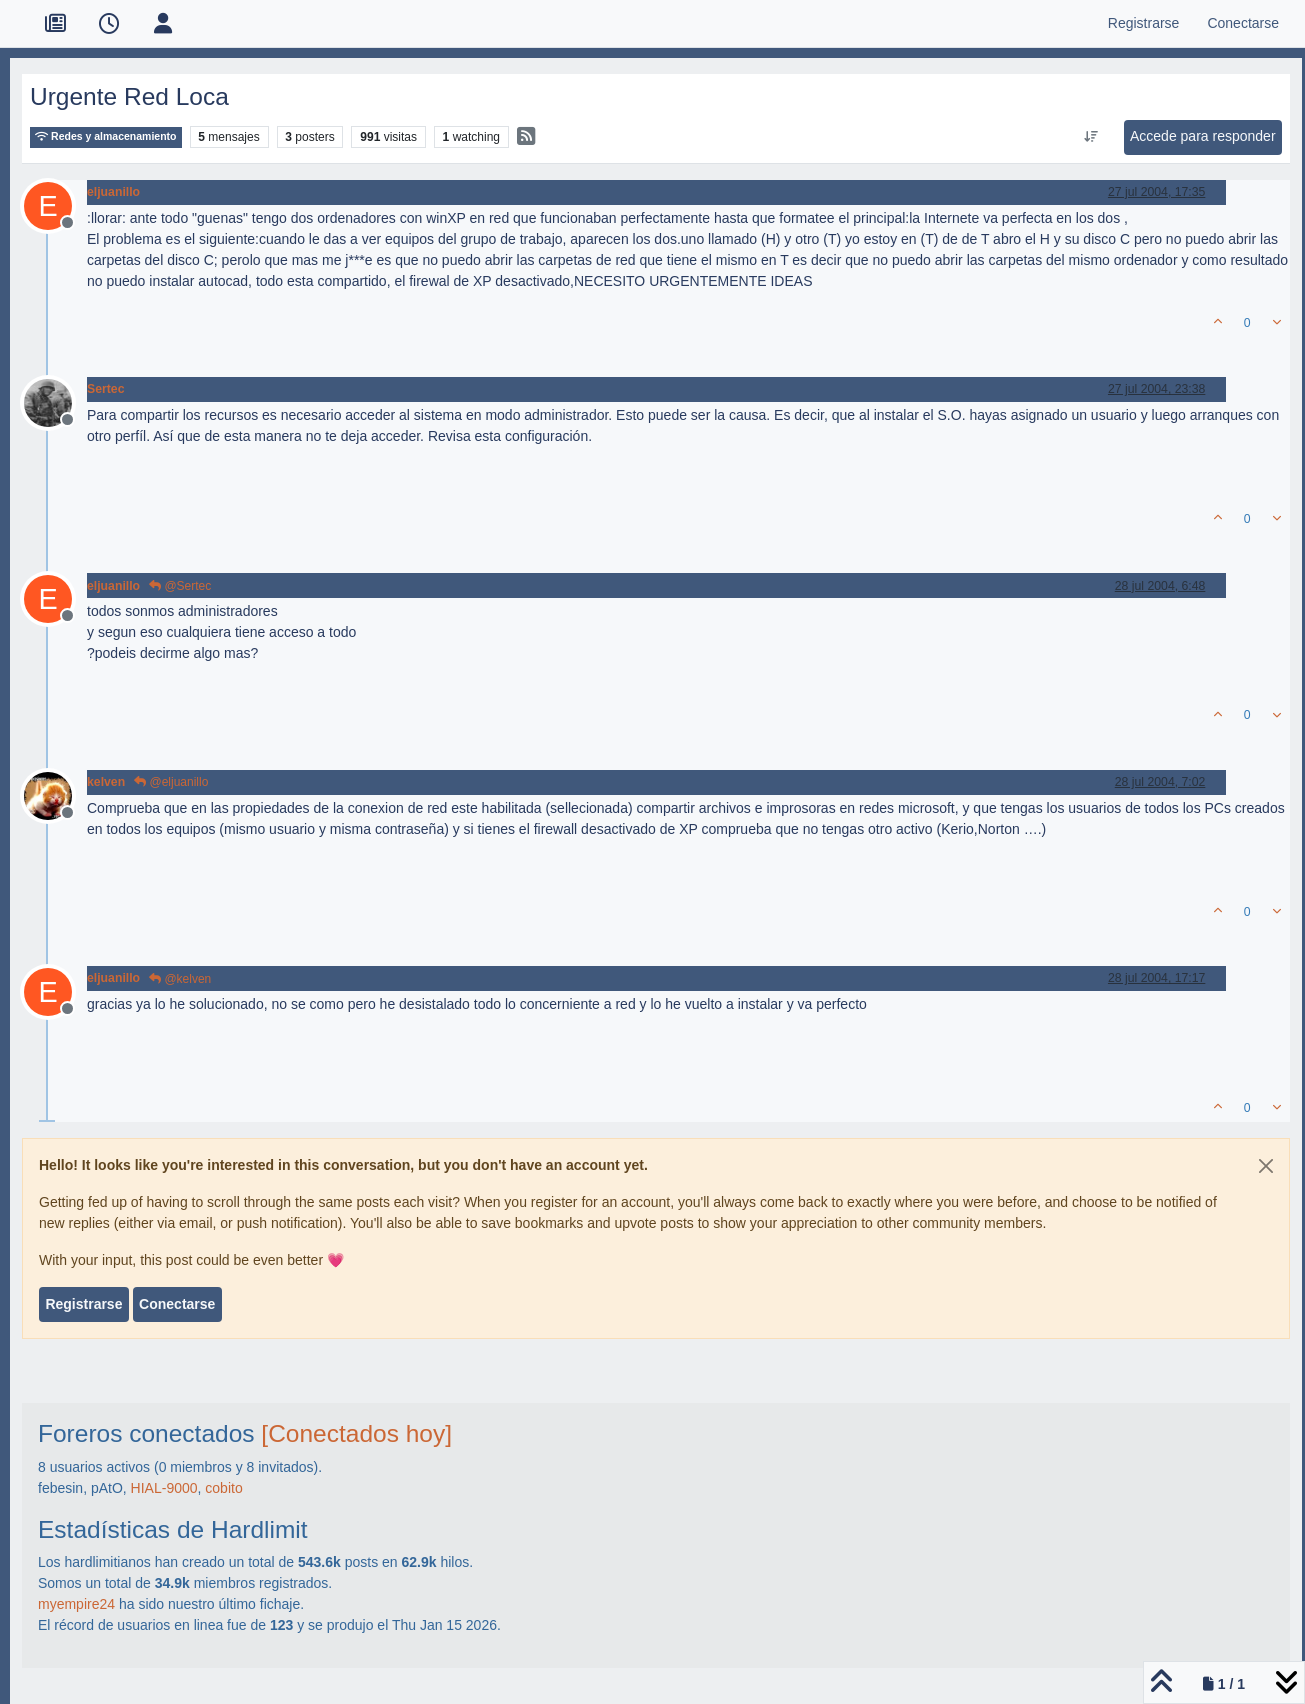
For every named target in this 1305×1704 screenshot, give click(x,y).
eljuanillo (113, 192)
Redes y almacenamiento (106, 136)
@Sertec (180, 586)
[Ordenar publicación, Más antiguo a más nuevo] (1090, 137)
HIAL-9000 (164, 1488)
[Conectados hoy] (356, 1433)
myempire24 (76, 1604)
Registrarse (83, 1304)
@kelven (180, 979)
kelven (106, 782)
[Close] (1266, 1166)
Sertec (105, 389)
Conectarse (177, 1304)
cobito (223, 1488)
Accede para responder (1203, 136)
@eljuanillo (171, 782)
